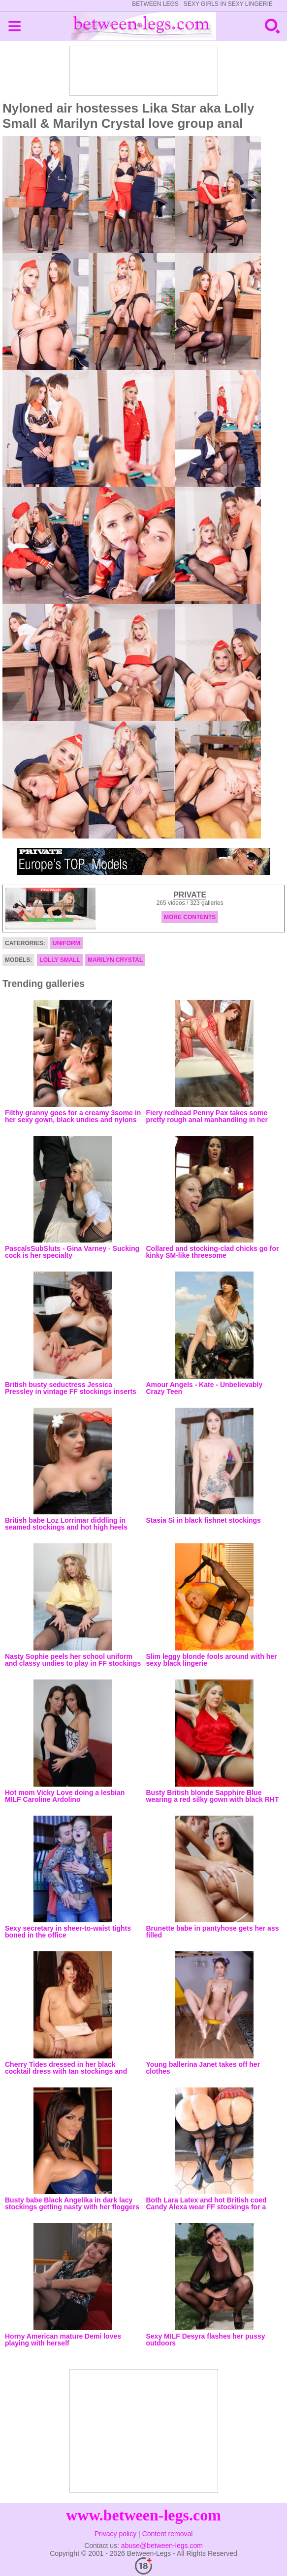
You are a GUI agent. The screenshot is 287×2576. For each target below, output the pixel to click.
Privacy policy (116, 2534)
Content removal (167, 2534)
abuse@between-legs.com (162, 2545)
